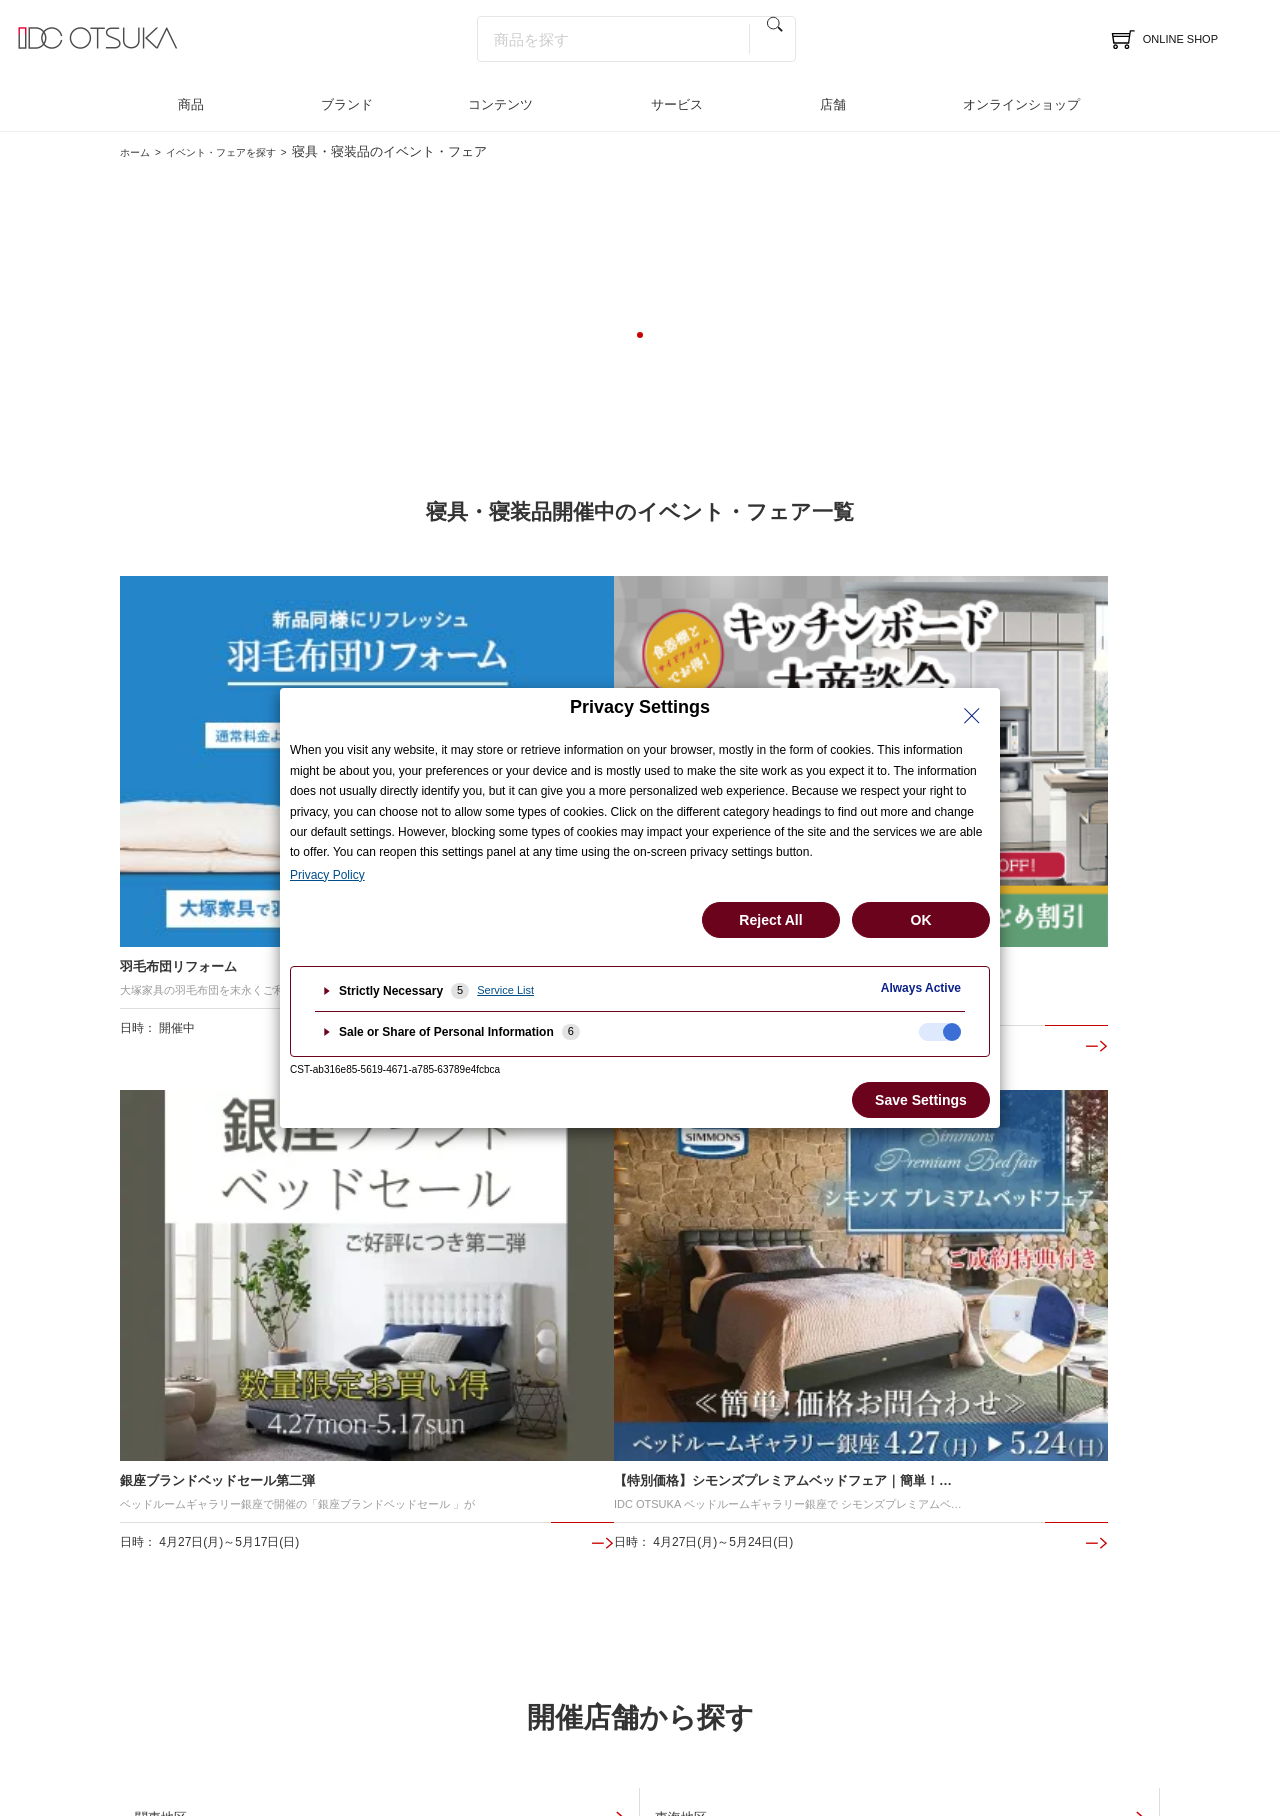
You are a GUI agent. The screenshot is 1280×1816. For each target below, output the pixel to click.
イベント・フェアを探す (248, 151)
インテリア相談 (659, 1448)
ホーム (139, 151)
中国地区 (171, 1238)
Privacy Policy (327, 875)
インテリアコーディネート (420, 1479)
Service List (505, 990)
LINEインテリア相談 (674, 1479)
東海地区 (525, 1158)
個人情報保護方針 (430, 1715)
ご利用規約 (844, 1715)
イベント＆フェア (174, 1448)
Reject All (770, 920)
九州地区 (525, 1238)
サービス (677, 104)
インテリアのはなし (908, 1448)
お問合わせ (646, 1511)
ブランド (347, 104)
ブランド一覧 (379, 1448)
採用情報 (1106, 1479)
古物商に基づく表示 (732, 1715)
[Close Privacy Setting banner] (972, 716)
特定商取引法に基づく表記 (578, 1715)
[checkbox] (940, 1032)
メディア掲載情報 (901, 1479)
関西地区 (879, 1158)
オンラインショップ (1021, 104)
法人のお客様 (1119, 1448)
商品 (191, 104)
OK (921, 920)
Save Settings (921, 1100)
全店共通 (879, 1238)
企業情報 (1106, 1416)
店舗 (833, 104)
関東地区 (171, 1158)
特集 (860, 1416)
